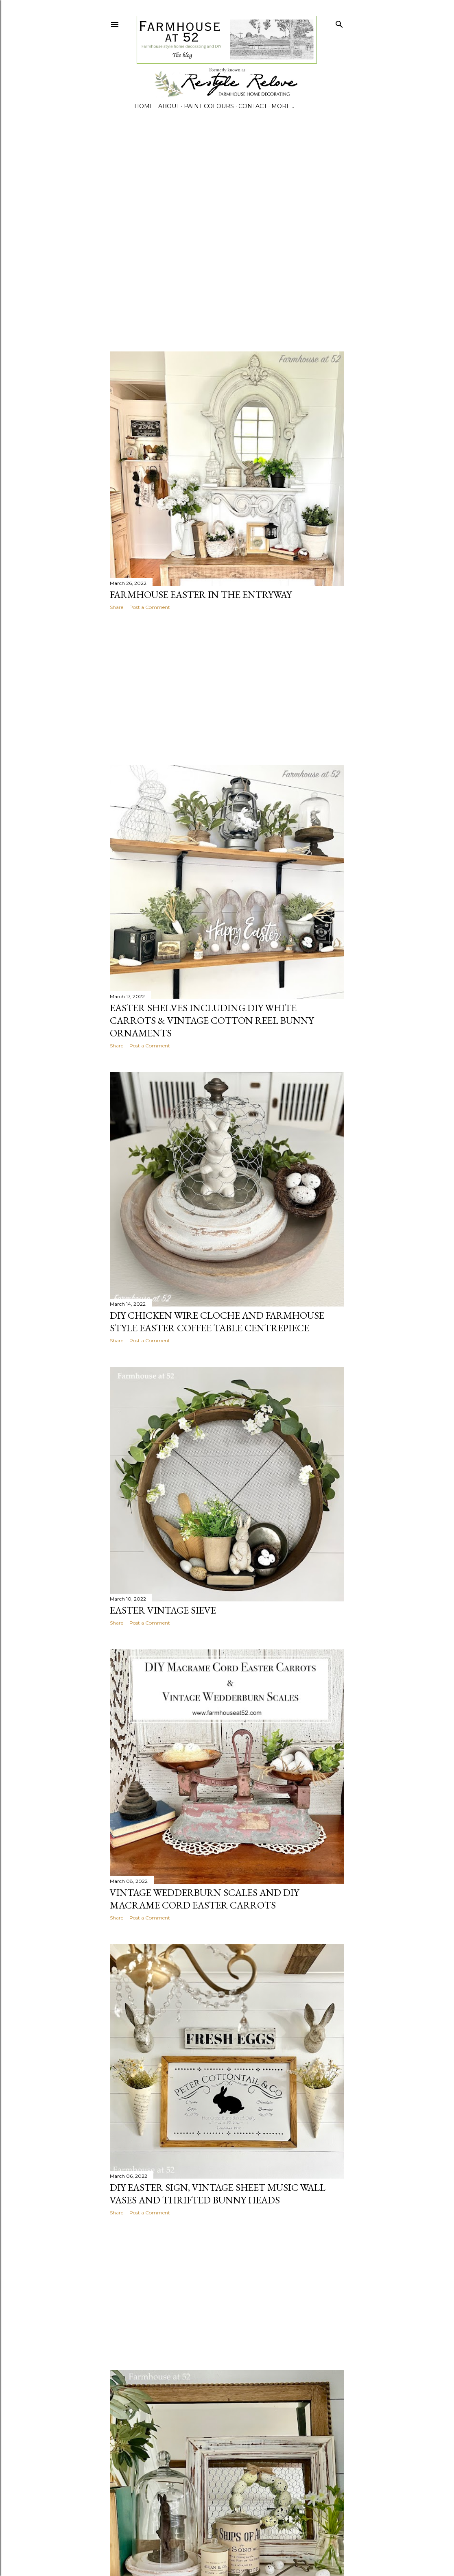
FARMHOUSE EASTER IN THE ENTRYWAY (201, 594)
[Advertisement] (94, 236)
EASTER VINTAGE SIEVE (163, 1610)
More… (282, 106)
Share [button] (116, 607)
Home (144, 106)
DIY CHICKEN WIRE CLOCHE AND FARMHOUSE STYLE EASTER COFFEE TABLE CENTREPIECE (217, 1321)
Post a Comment (149, 607)
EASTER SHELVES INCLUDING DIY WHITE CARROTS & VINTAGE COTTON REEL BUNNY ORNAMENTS (212, 1020)
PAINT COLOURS (209, 106)
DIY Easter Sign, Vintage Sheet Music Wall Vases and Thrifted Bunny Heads (217, 2193)
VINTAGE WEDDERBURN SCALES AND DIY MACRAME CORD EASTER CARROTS (204, 1898)
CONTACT (252, 106)
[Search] (339, 23)
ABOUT (168, 106)
